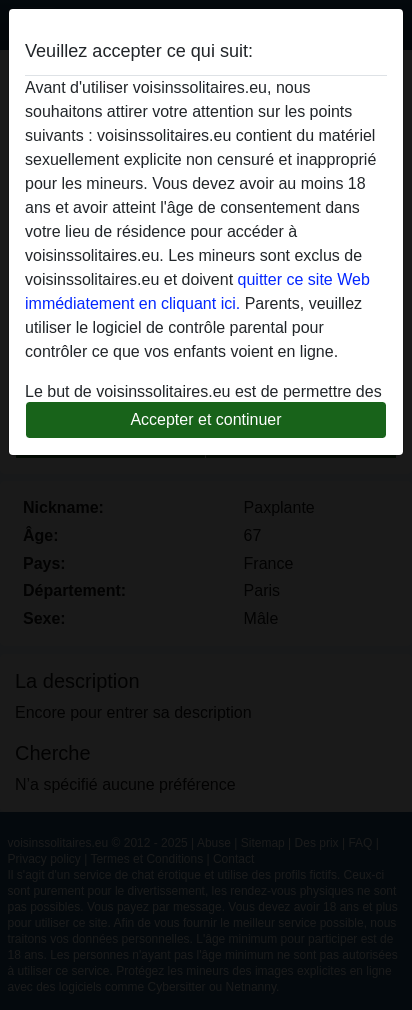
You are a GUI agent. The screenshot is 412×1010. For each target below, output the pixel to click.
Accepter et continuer (205, 419)
